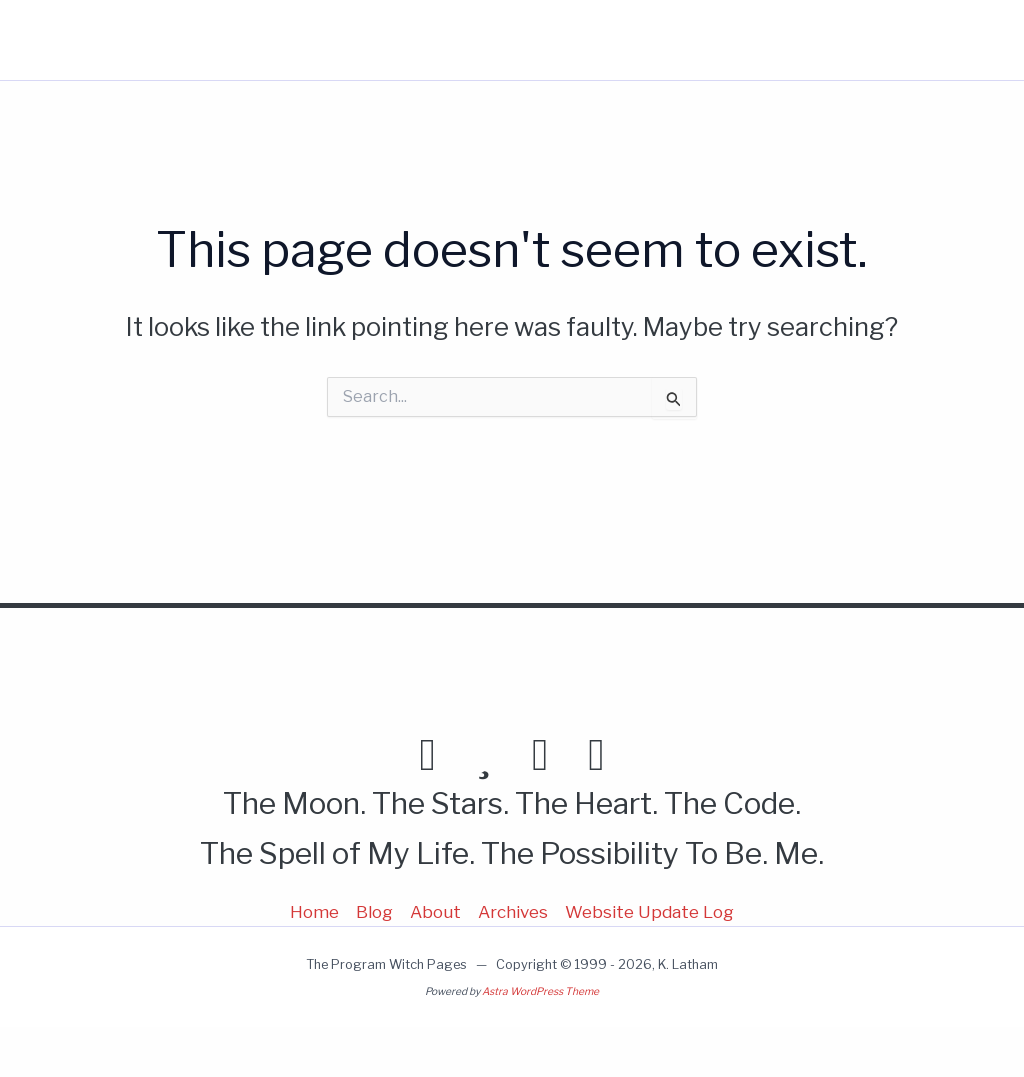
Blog (635, 40)
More (804, 40)
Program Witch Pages (127, 40)
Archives (513, 912)
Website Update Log (649, 912)
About (713, 40)
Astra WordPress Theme (540, 991)
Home (558, 40)
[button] (826, 40)
